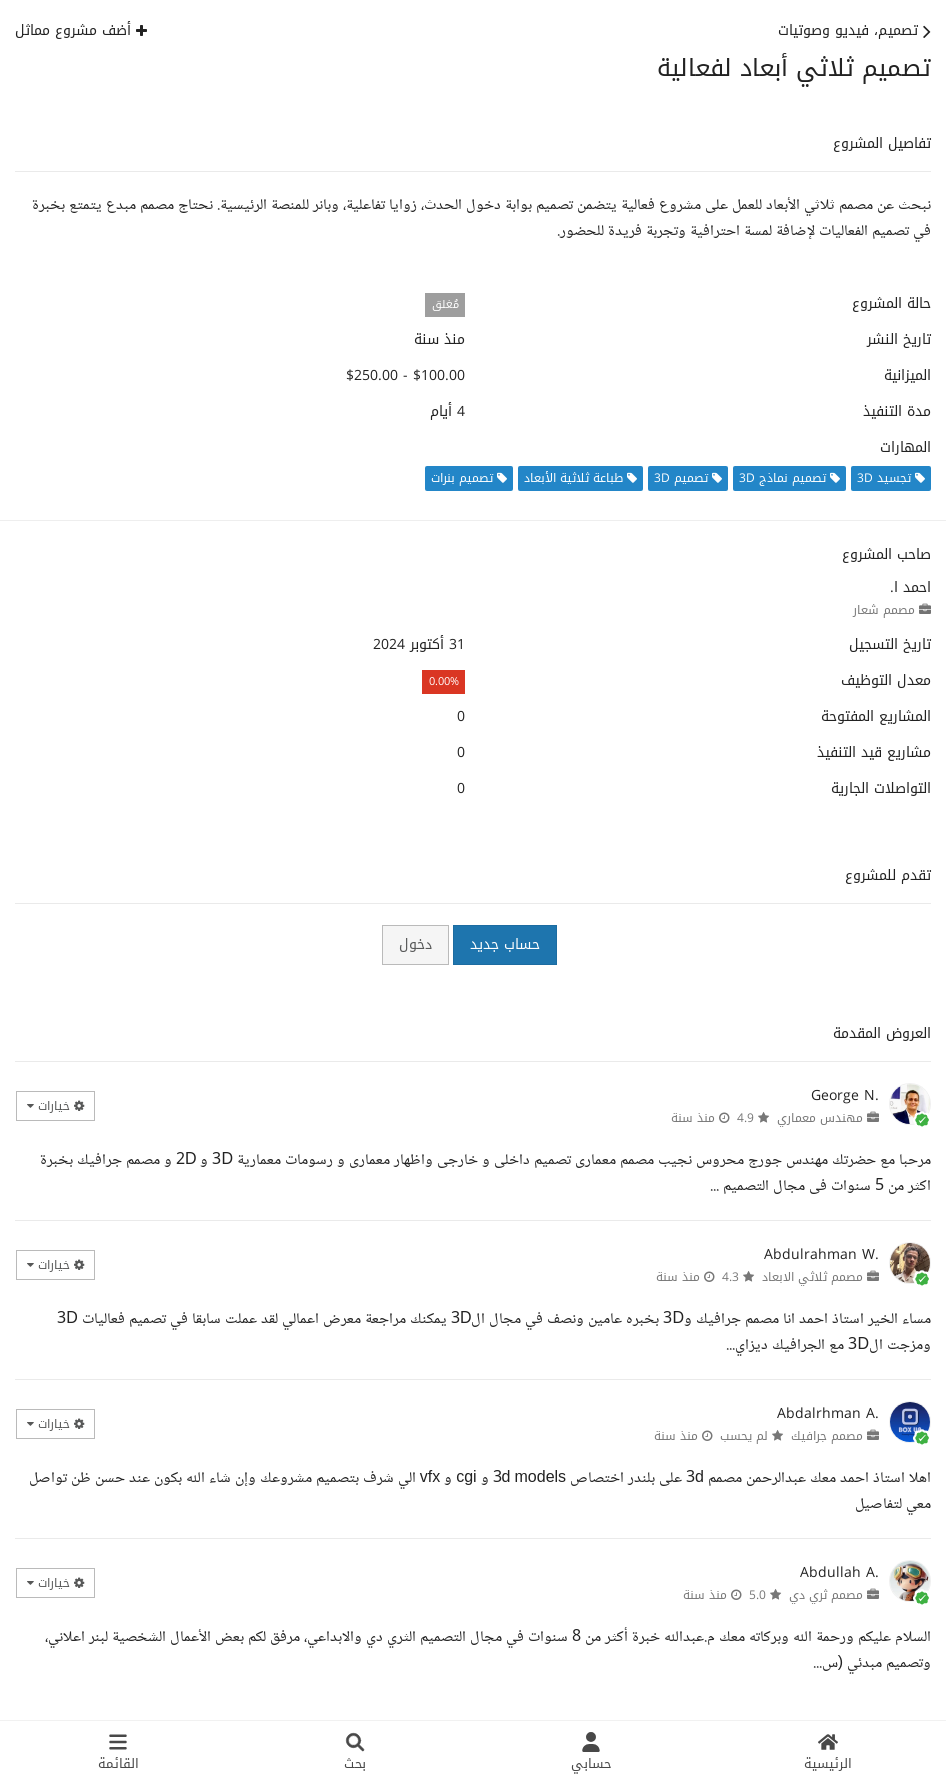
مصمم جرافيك (827, 1436)
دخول (415, 944)
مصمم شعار (884, 610)
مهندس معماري (820, 1118)
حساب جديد (505, 944)
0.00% (444, 681)
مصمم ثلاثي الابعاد (812, 1277)
